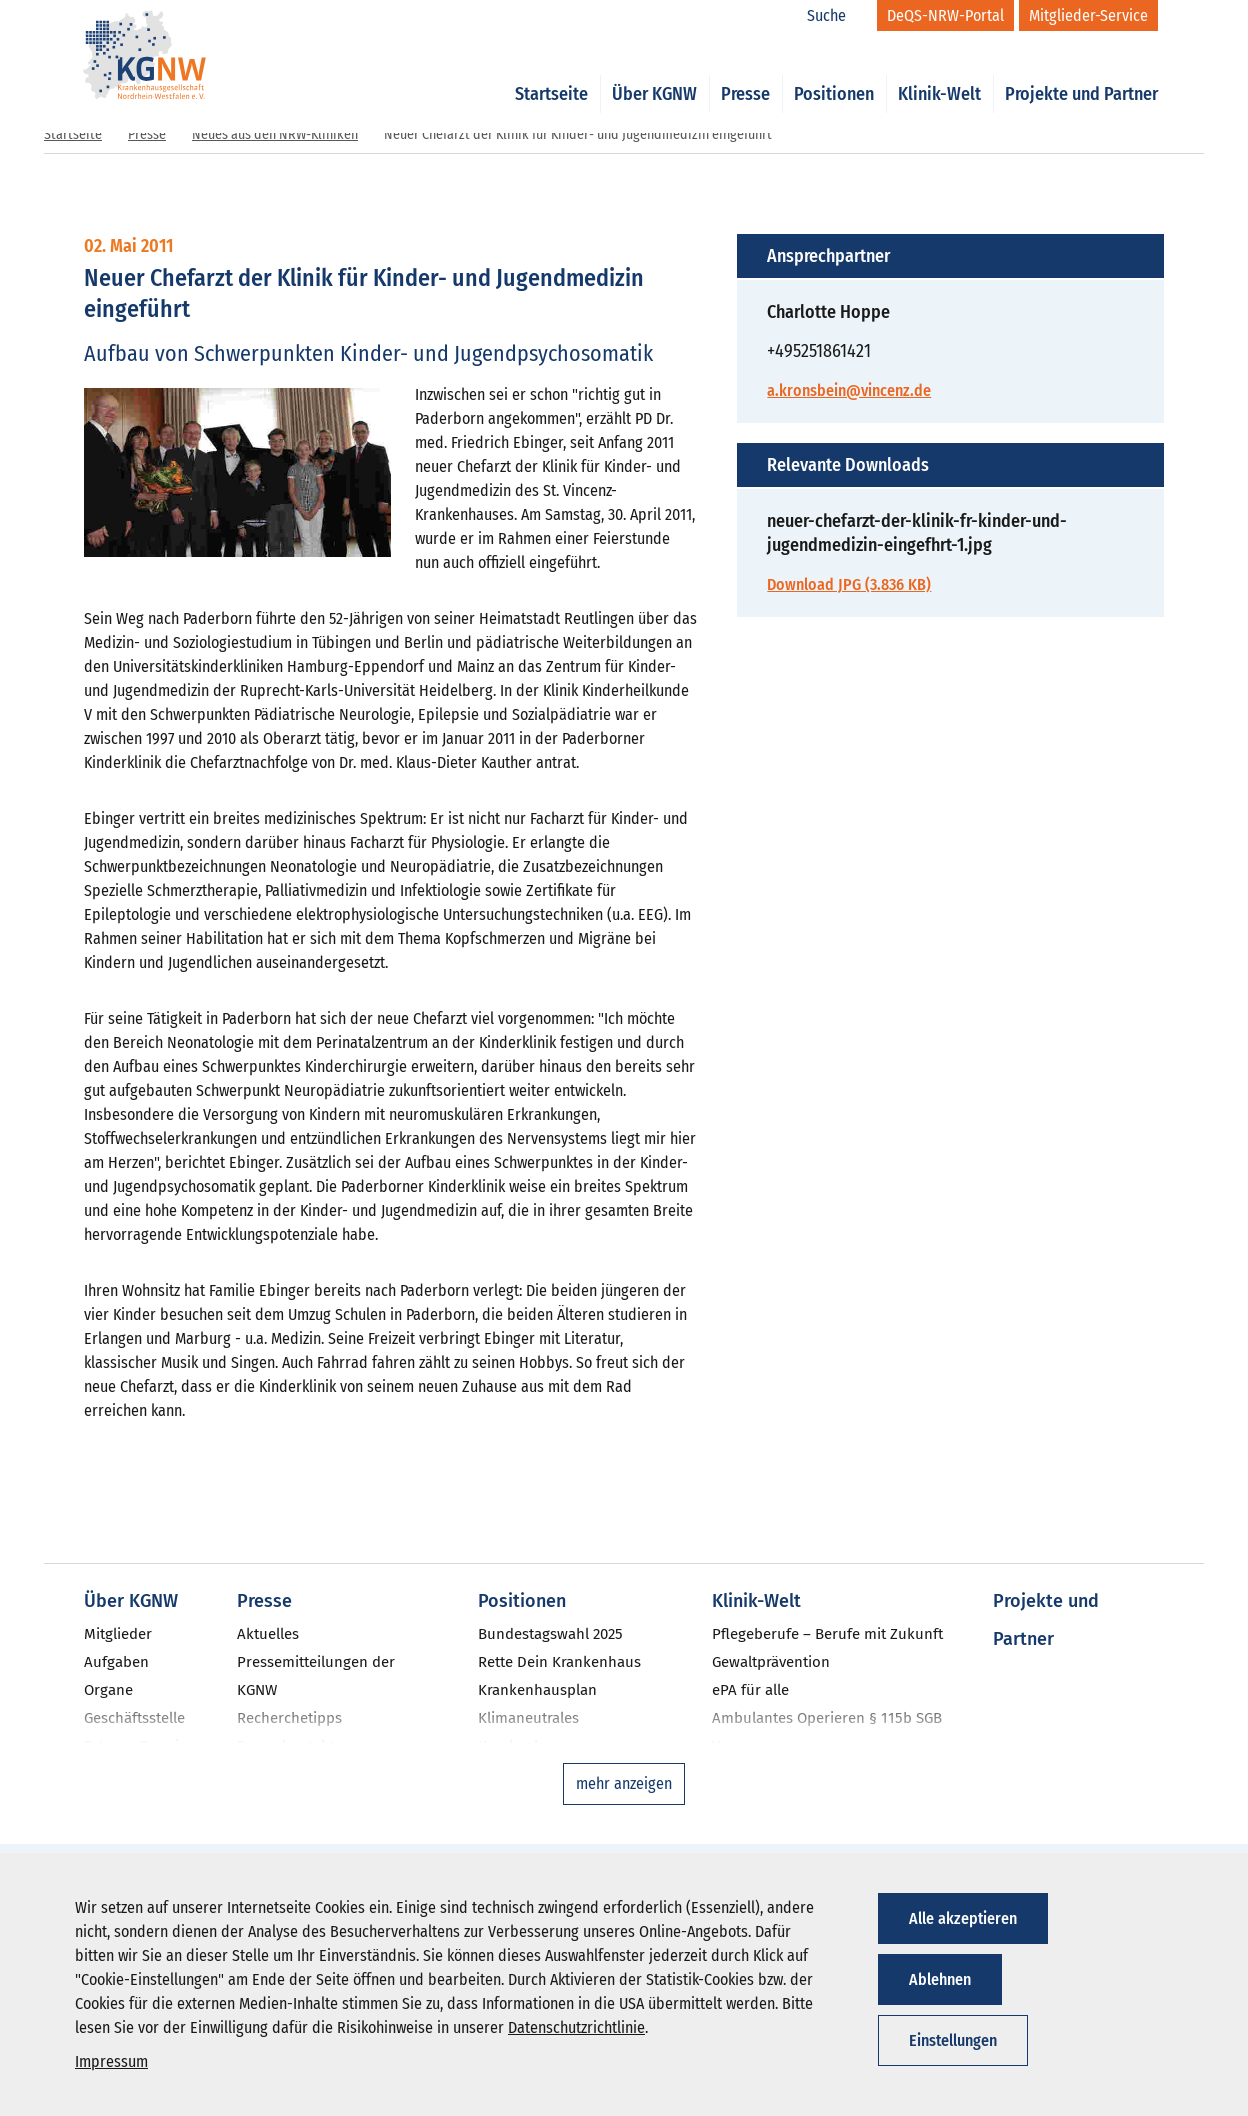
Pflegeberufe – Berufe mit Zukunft (827, 1634)
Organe (108, 1690)
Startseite (551, 72)
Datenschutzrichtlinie (576, 2027)
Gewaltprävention (771, 1662)
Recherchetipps (289, 1718)
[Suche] (837, 16)
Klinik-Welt (939, 72)
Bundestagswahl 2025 (550, 1634)
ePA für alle (750, 1690)
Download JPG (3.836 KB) (849, 584)
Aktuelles (268, 1634)
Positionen (834, 72)
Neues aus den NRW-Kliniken (275, 134)
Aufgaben (116, 1662)
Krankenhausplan (537, 1690)
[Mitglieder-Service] (1088, 15)
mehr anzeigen (624, 1783)
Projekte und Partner (1081, 72)
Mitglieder (118, 1634)
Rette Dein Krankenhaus (559, 1662)
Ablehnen (940, 1979)
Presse (745, 72)
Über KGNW (654, 72)
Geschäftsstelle (134, 1718)
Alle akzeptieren (963, 1918)
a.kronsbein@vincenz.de (849, 390)
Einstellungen (953, 2040)
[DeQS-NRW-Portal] (945, 15)
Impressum (111, 2061)
